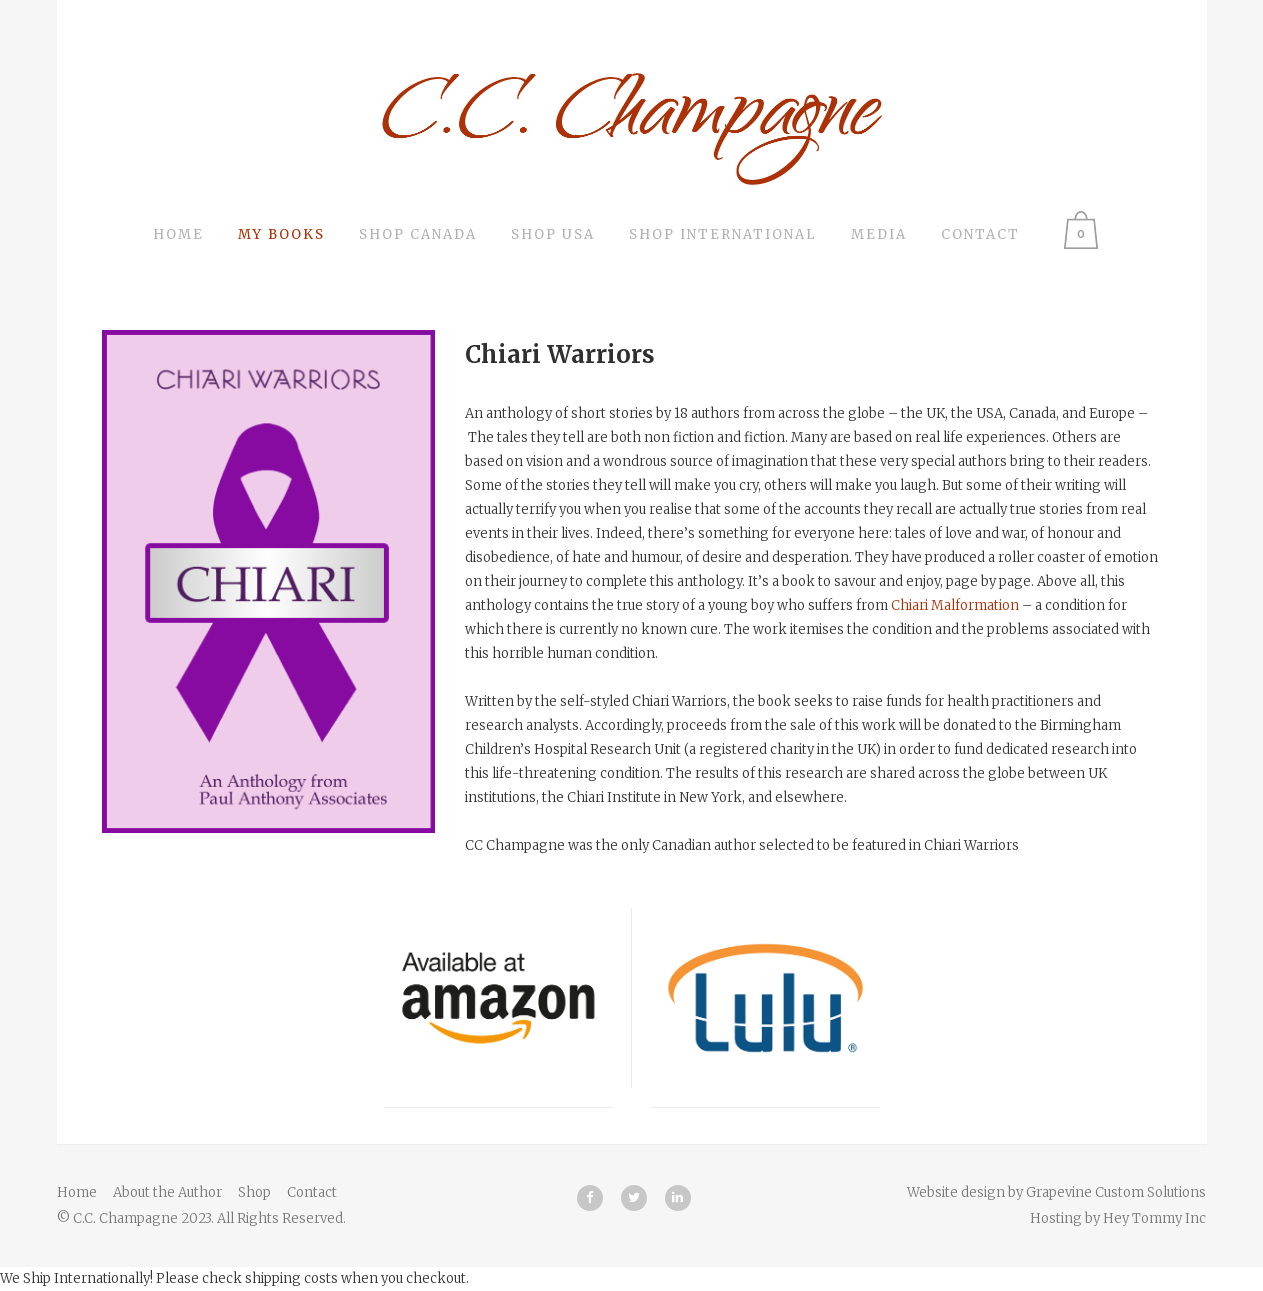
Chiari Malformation (955, 605)
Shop (254, 1192)
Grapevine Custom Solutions (1116, 1192)
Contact (312, 1192)
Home (77, 1192)
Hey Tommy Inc (1154, 1218)
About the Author (167, 1192)
